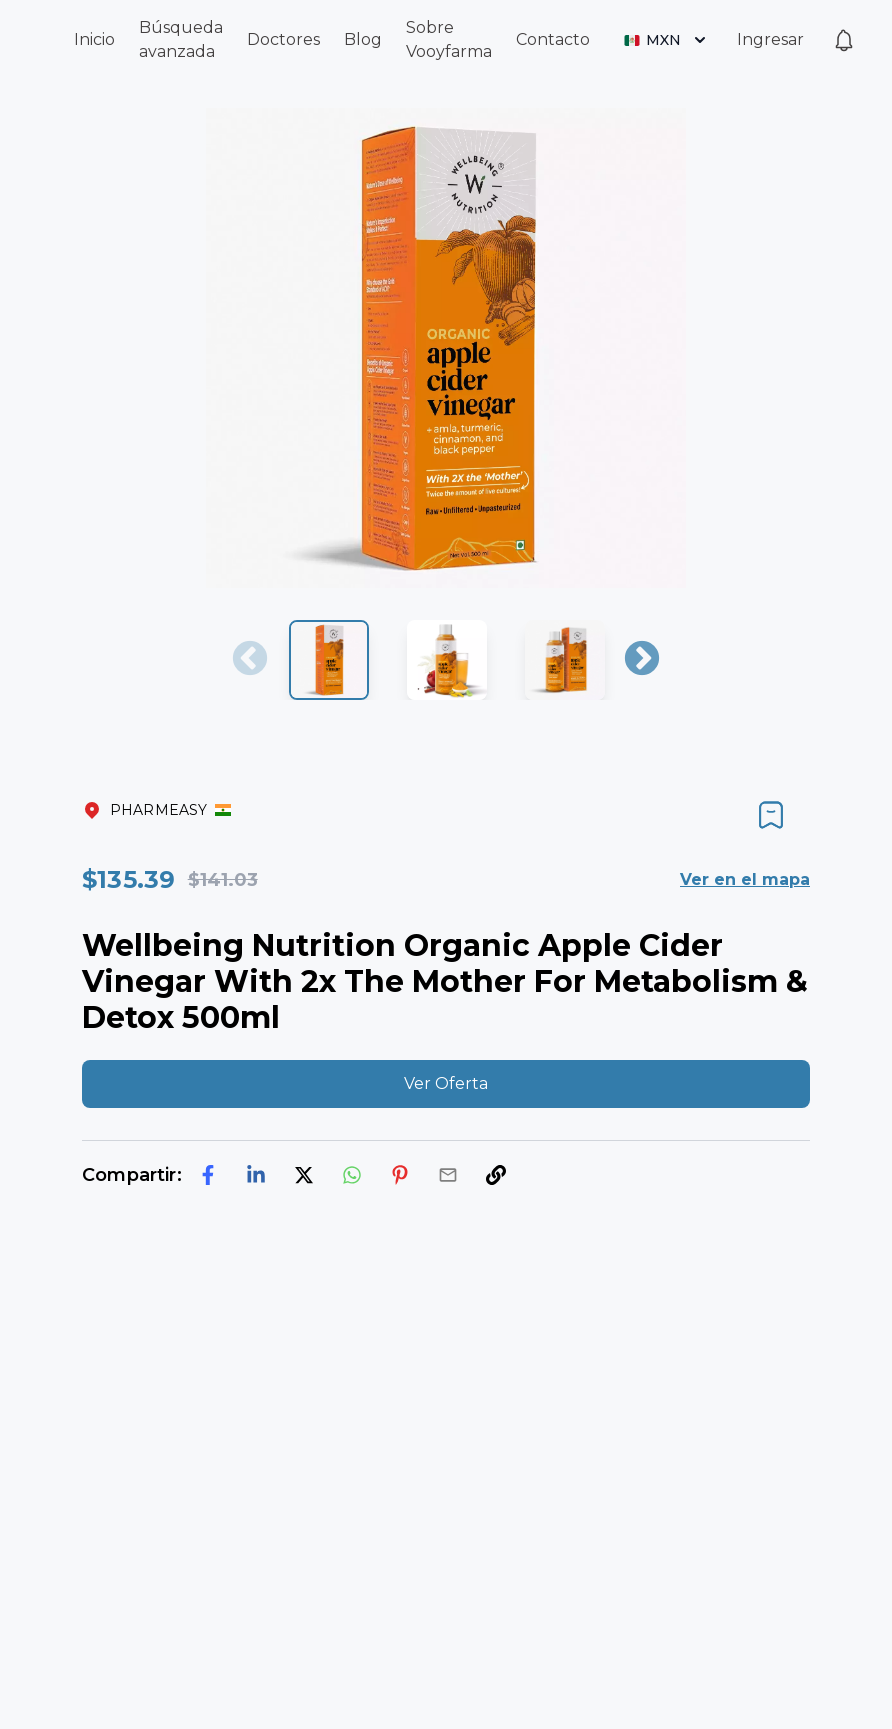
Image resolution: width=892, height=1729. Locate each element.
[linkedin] (256, 1175)
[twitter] (304, 1175)
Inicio (94, 39)
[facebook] (208, 1175)
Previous (250, 660)
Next (642, 660)
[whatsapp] (352, 1175)
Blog (363, 39)
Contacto (553, 39)
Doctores (283, 39)
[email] (448, 1175)
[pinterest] (400, 1175)
